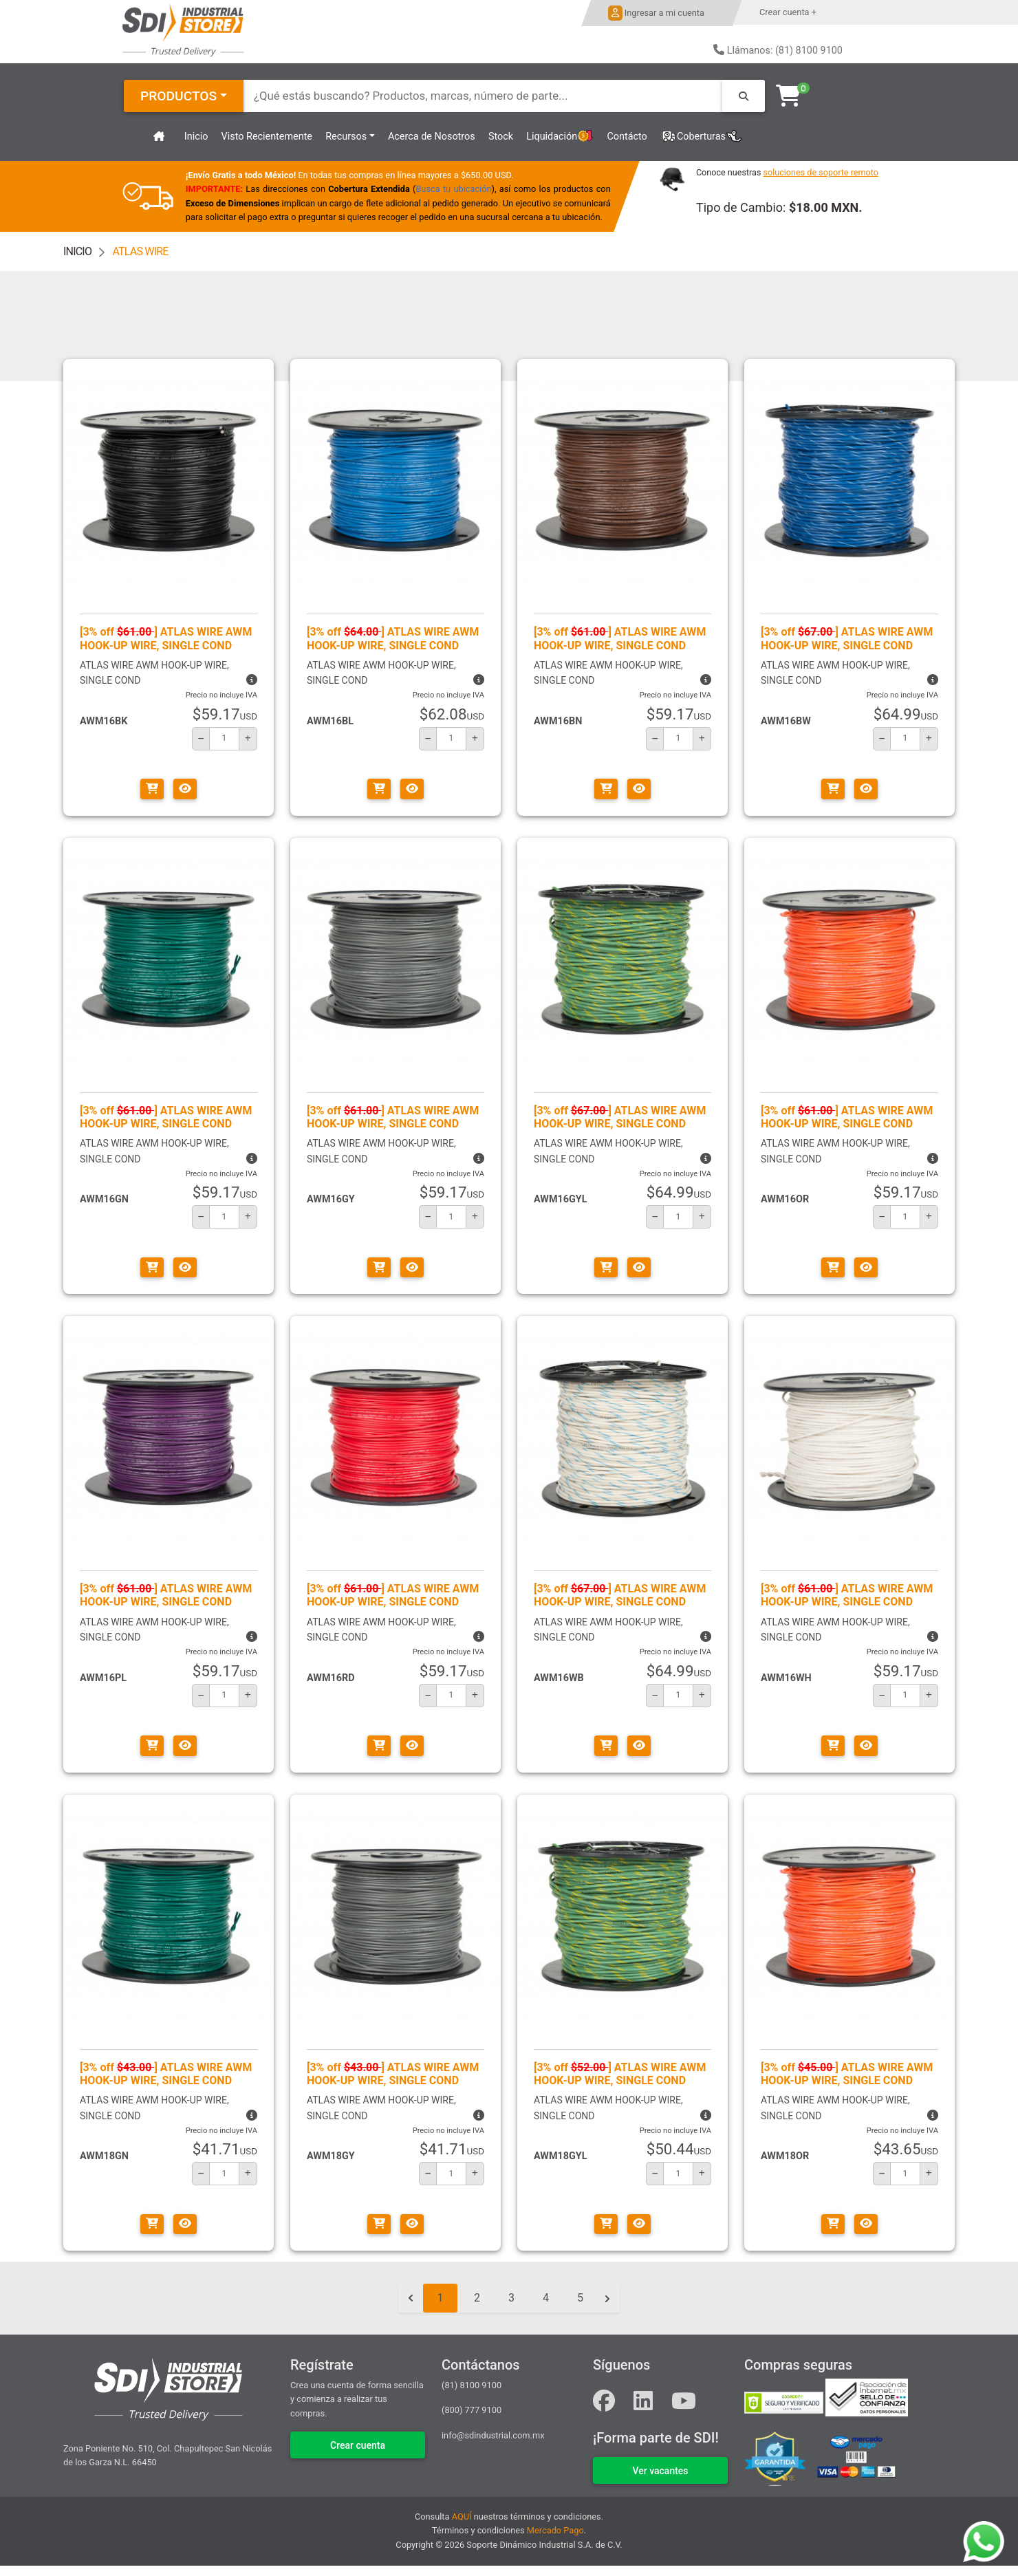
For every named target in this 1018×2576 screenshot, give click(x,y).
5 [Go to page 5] (580, 2297)
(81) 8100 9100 (471, 2385)
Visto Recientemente (266, 136)
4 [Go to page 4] (546, 2297)
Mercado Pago (555, 2530)
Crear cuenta (357, 2445)
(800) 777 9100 (471, 2410)
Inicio (196, 136)
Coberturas (701, 136)
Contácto (627, 136)
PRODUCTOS (178, 96)
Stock (500, 136)
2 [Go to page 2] (477, 2297)
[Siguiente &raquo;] (607, 2298)
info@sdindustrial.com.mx (493, 2435)
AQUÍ (462, 2516)
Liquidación (560, 136)
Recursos (346, 136)
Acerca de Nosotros (431, 136)
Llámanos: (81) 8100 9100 (785, 50)
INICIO (77, 251)
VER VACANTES (660, 2470)
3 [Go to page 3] (511, 2297)
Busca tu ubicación (454, 189)
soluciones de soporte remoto (821, 172)
